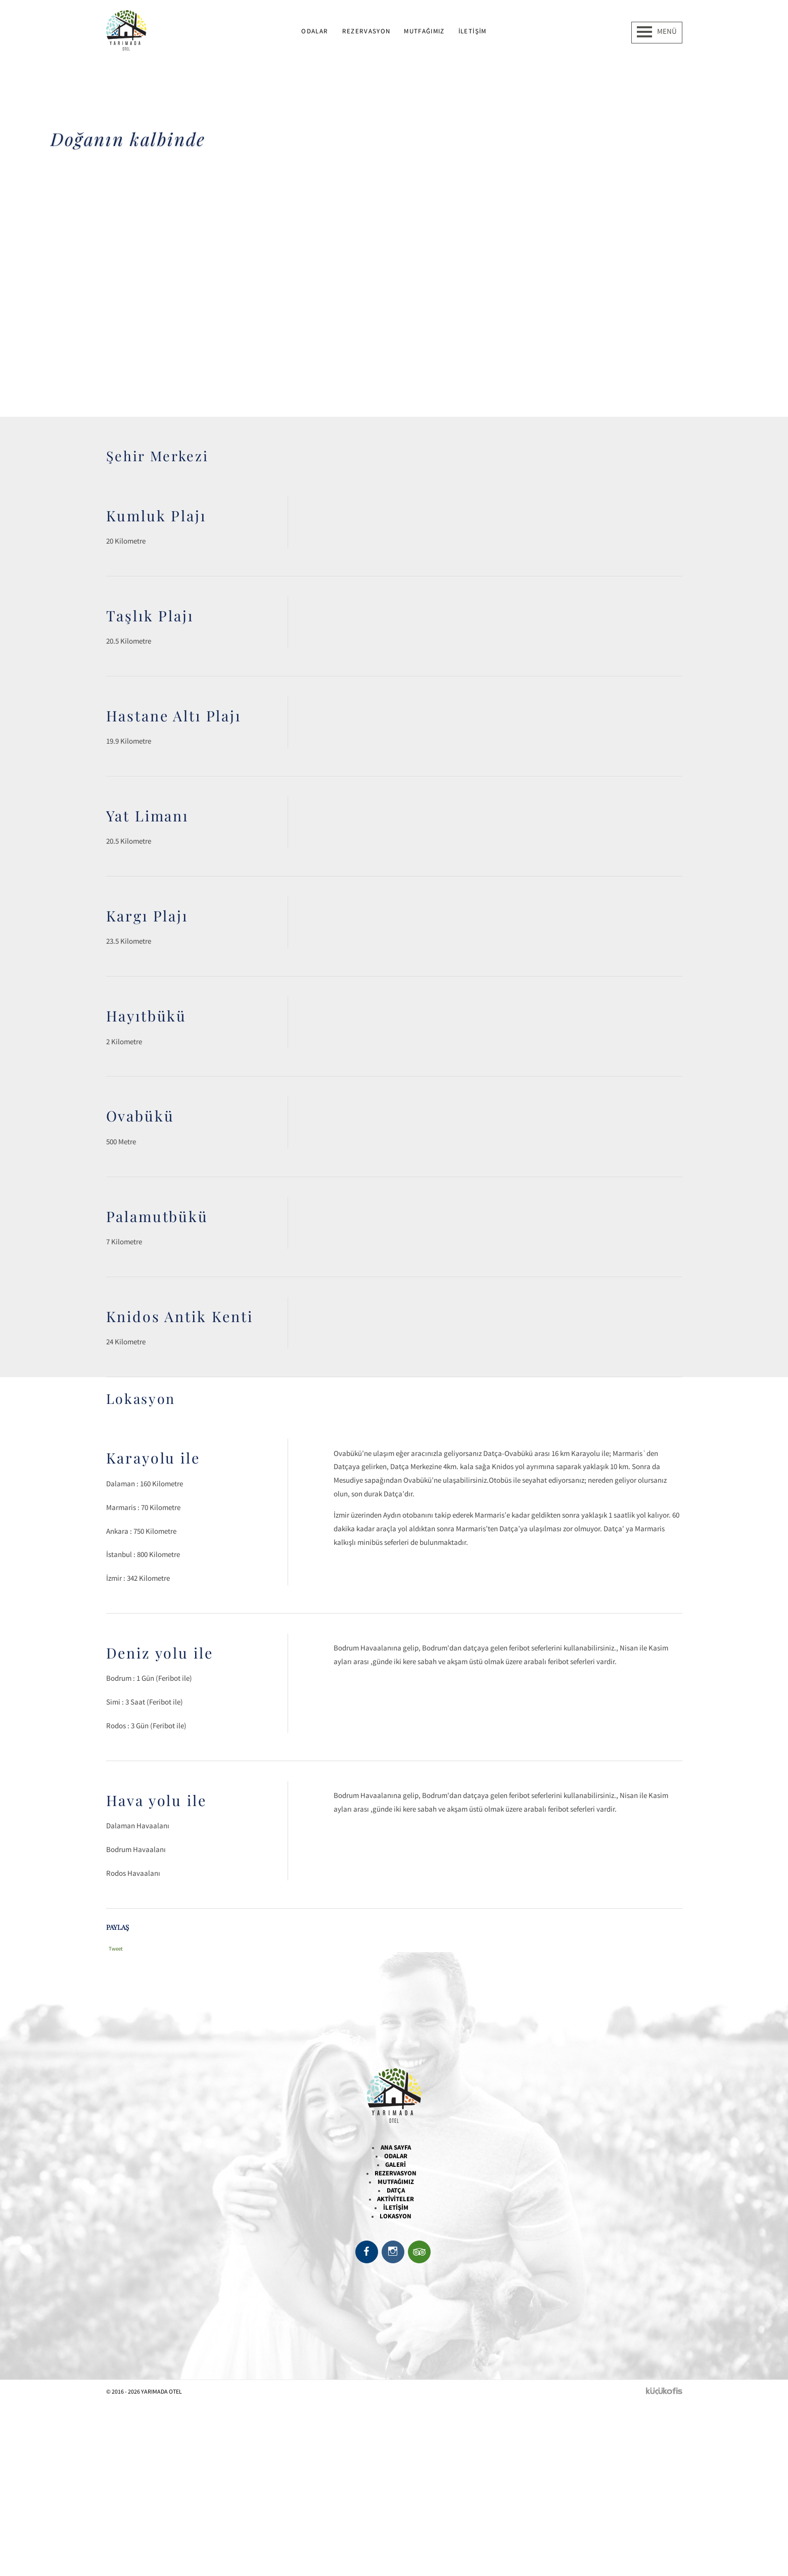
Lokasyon (395, 2216)
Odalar (314, 31)
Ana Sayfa (396, 2147)
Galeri (395, 2164)
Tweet (116, 1948)
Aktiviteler (395, 2199)
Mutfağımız (424, 31)
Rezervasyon (366, 31)
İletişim (472, 31)
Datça (396, 2190)
